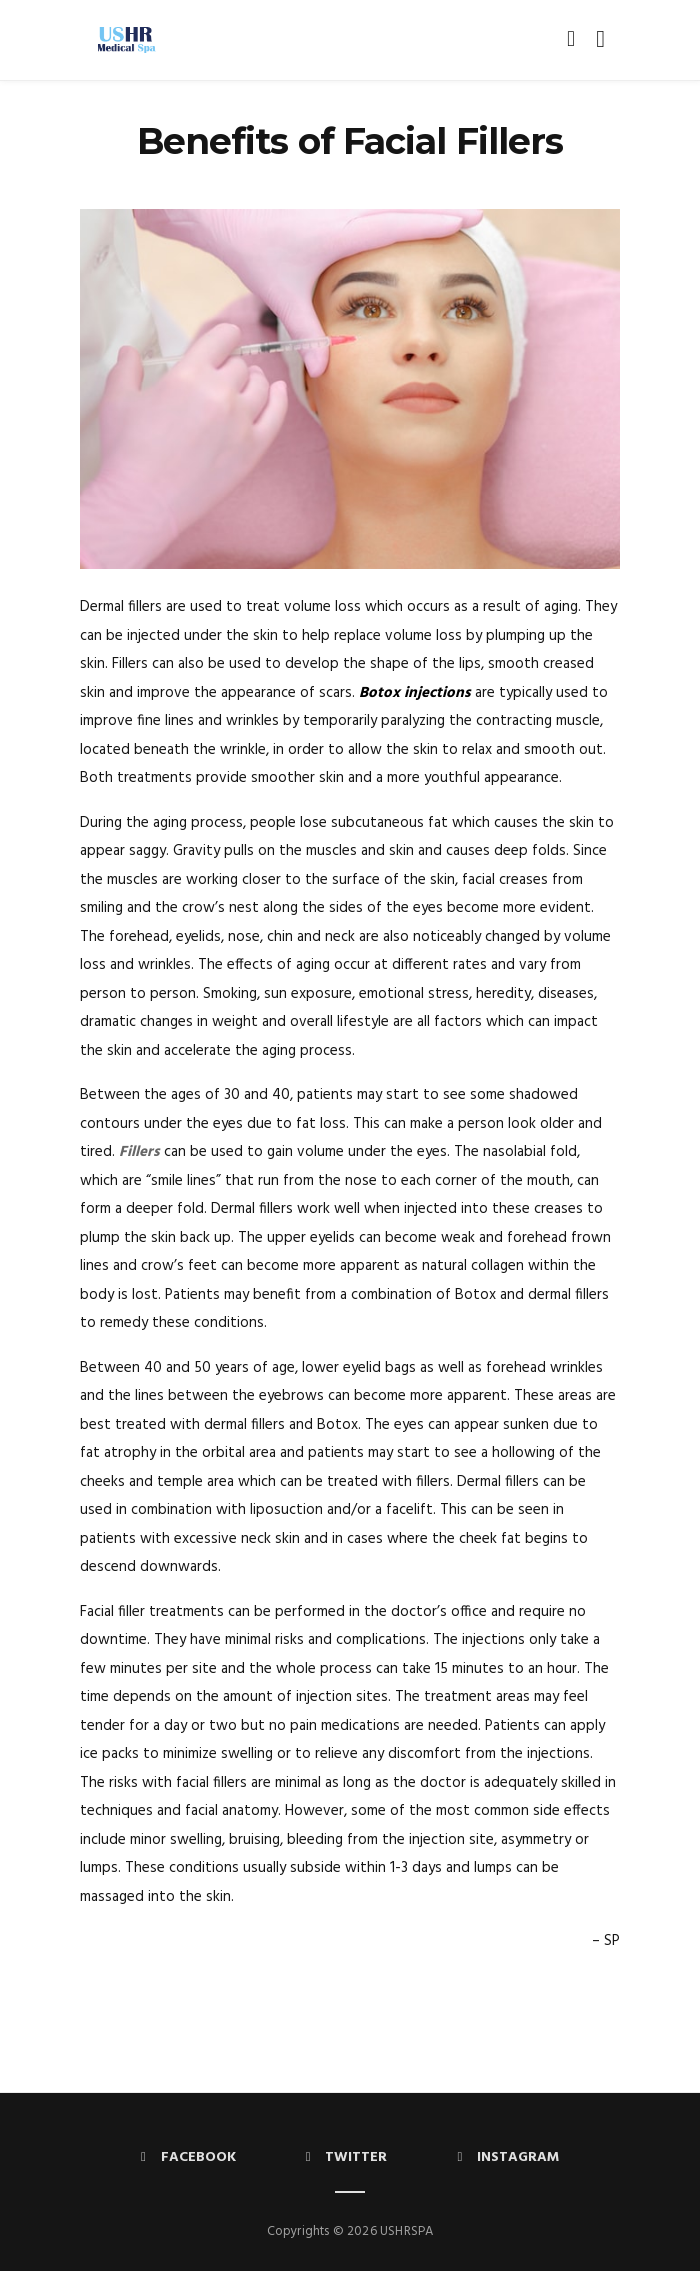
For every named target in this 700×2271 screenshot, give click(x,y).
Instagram (508, 2157)
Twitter (347, 2157)
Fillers (139, 1152)
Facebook (188, 2157)
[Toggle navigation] (596, 40)
